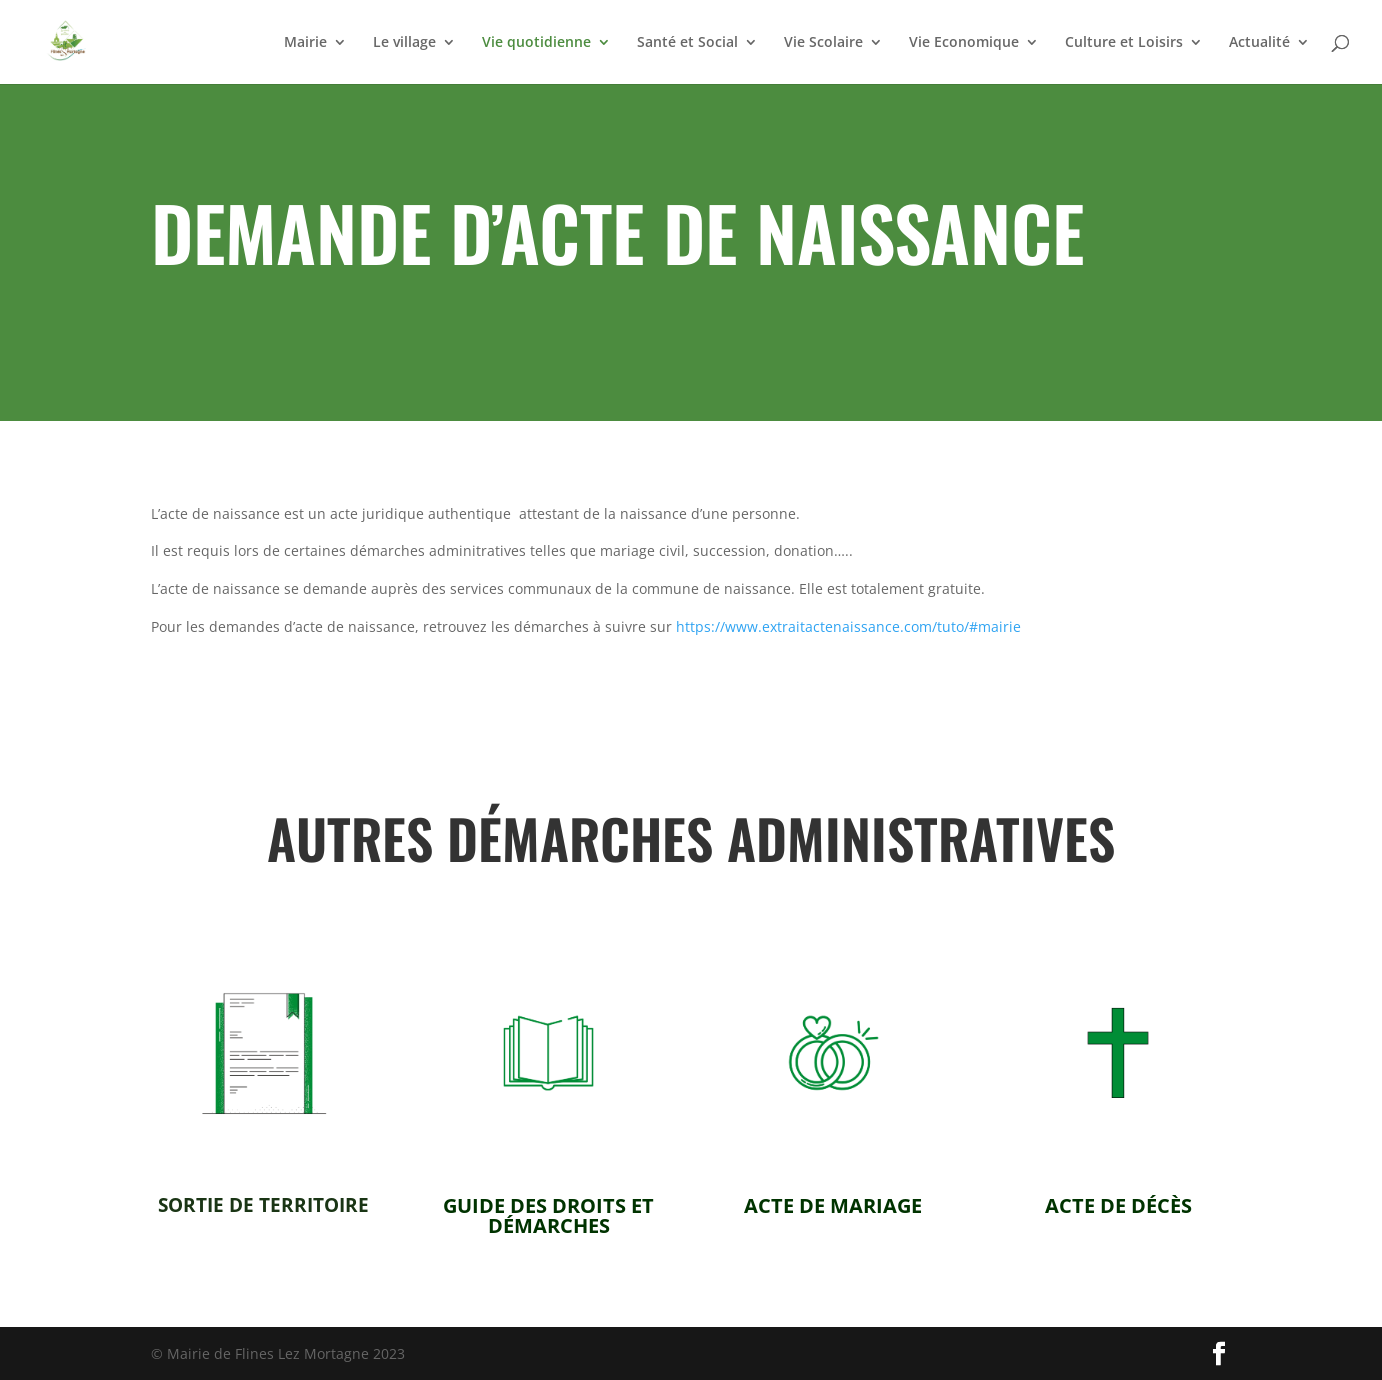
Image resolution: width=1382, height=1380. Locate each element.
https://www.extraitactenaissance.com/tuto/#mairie (848, 626)
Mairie (305, 43)
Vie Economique (964, 43)
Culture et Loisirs (1124, 43)
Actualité (1259, 43)
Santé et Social (687, 43)
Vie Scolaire (823, 43)
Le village (404, 43)
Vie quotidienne (536, 43)
